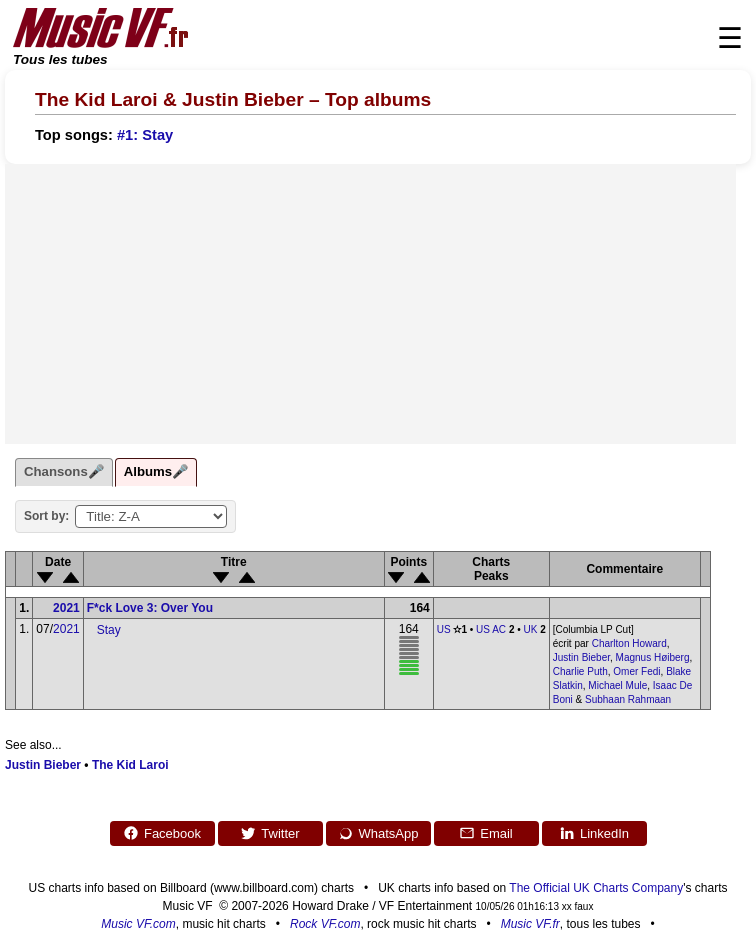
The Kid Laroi (130, 765)
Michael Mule (617, 685)
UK (531, 629)
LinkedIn (594, 833)
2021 (66, 608)
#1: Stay (145, 135)
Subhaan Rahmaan (628, 699)
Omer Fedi (636, 671)
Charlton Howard (629, 643)
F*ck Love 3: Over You (150, 608)
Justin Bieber (581, 657)
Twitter (269, 833)
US (444, 629)
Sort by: (46, 516)
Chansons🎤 (64, 471)
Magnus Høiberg (653, 657)
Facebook (162, 833)
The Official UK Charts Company (596, 888)
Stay (109, 630)
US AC (491, 629)
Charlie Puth (580, 671)
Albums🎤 (156, 471)
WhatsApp (378, 833)
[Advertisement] (370, 304)
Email (486, 833)
